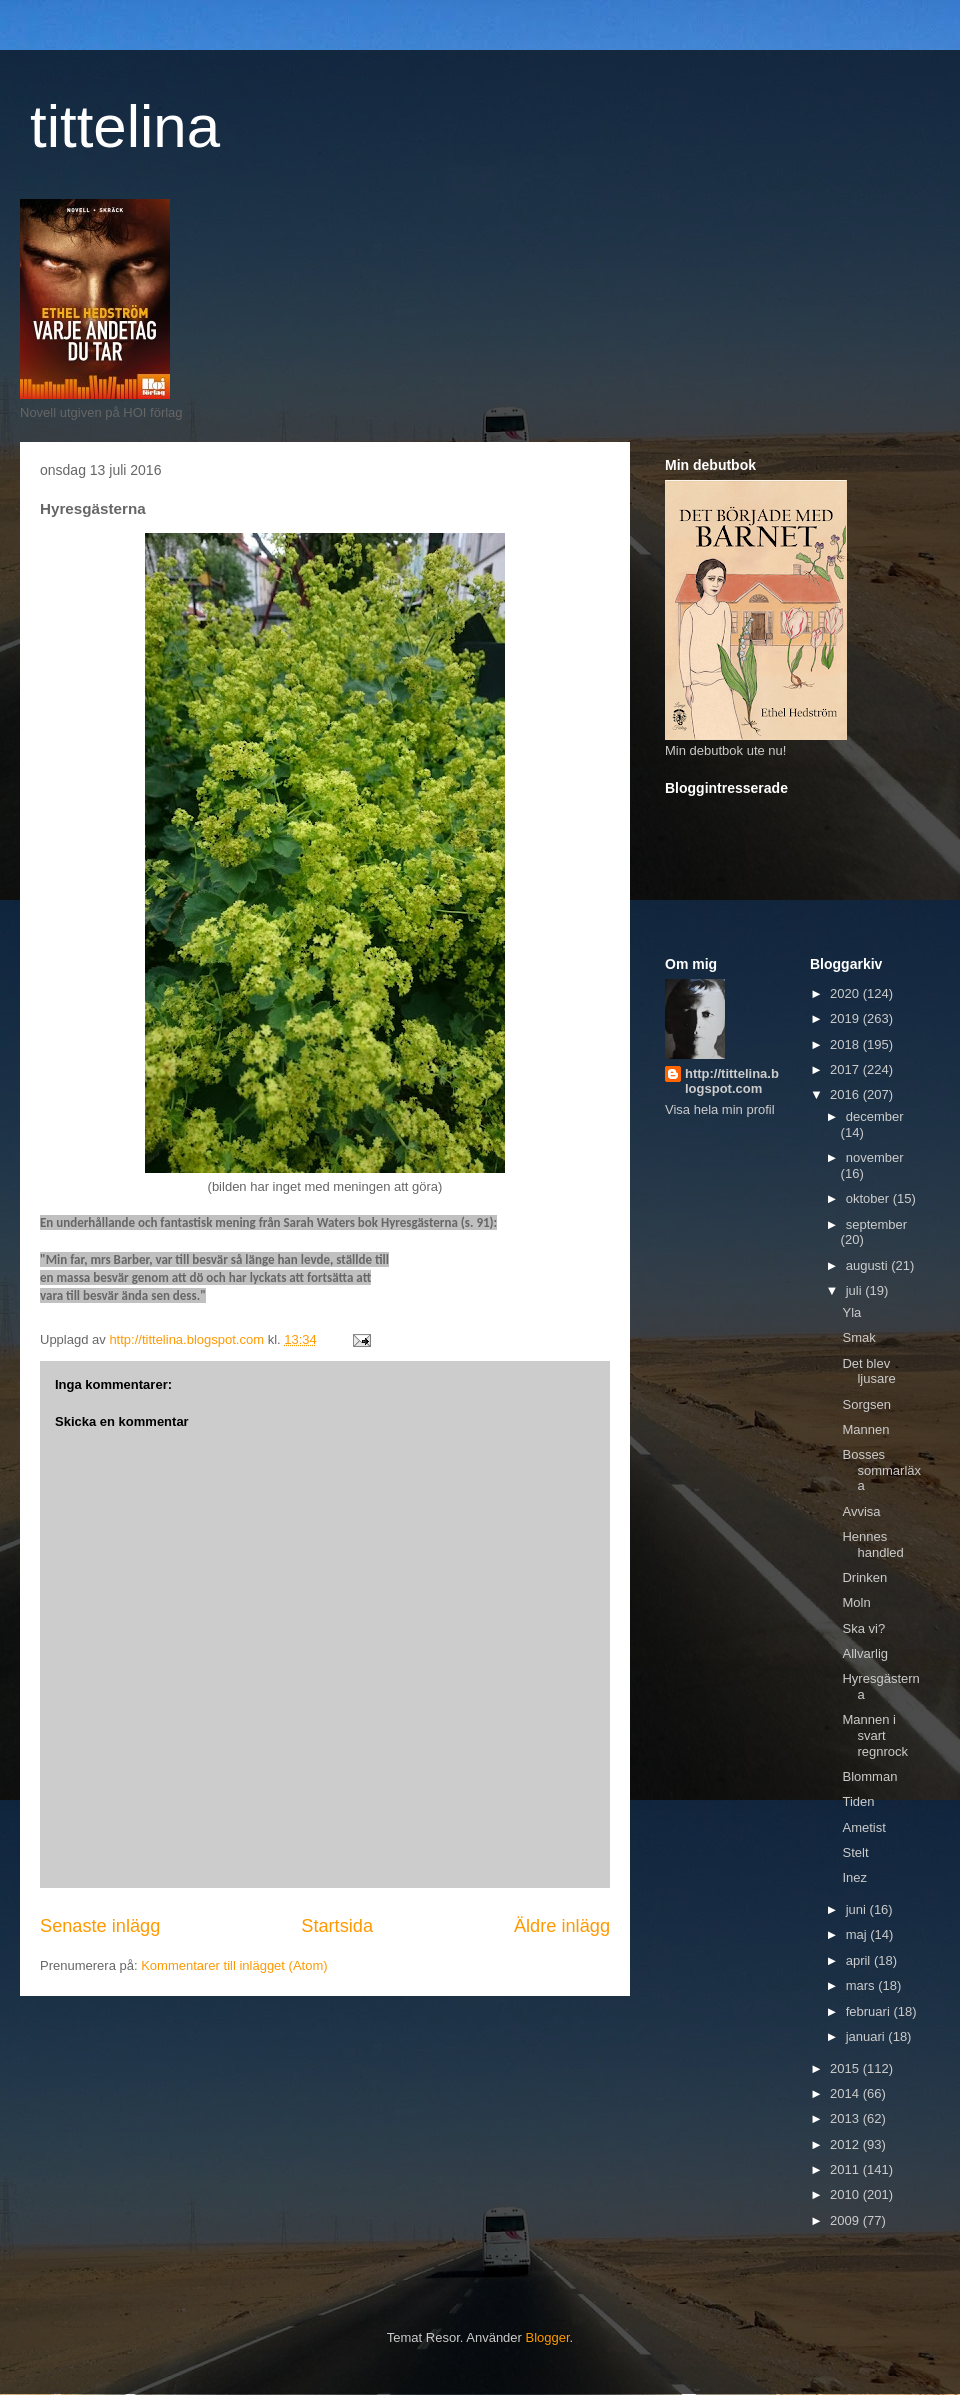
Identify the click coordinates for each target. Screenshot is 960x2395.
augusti (869, 1265)
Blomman (869, 1776)
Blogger (548, 2337)
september (876, 1224)
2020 (846, 993)
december (875, 1116)
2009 (846, 2220)
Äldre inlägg (562, 1926)
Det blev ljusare (868, 1371)
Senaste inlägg (100, 1926)
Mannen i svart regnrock (875, 1735)
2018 (846, 1044)
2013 (846, 2118)
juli (856, 1290)
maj (858, 1934)
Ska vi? (863, 1628)
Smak (858, 1337)
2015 (846, 2068)
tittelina (125, 126)
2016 (846, 1094)
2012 (846, 2144)
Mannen (865, 1429)
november (875, 1157)
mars (862, 1985)
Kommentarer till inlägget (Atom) (234, 1965)
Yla (851, 1312)
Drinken (864, 1577)
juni (858, 1909)
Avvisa (861, 1511)
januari (867, 2036)
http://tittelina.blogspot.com (732, 1081)
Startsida (337, 1926)
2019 (846, 1018)
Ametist (863, 1827)
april (860, 1960)
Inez (854, 1877)
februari (870, 2011)
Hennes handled (872, 1544)
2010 (846, 2194)
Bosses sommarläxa (881, 1470)
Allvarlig (865, 1653)
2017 (846, 1069)
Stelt (855, 1852)
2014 (846, 2093)
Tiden (858, 1801)
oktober (869, 1198)
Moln (856, 1602)
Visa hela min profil (720, 1109)
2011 (846, 2169)
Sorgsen (866, 1404)
